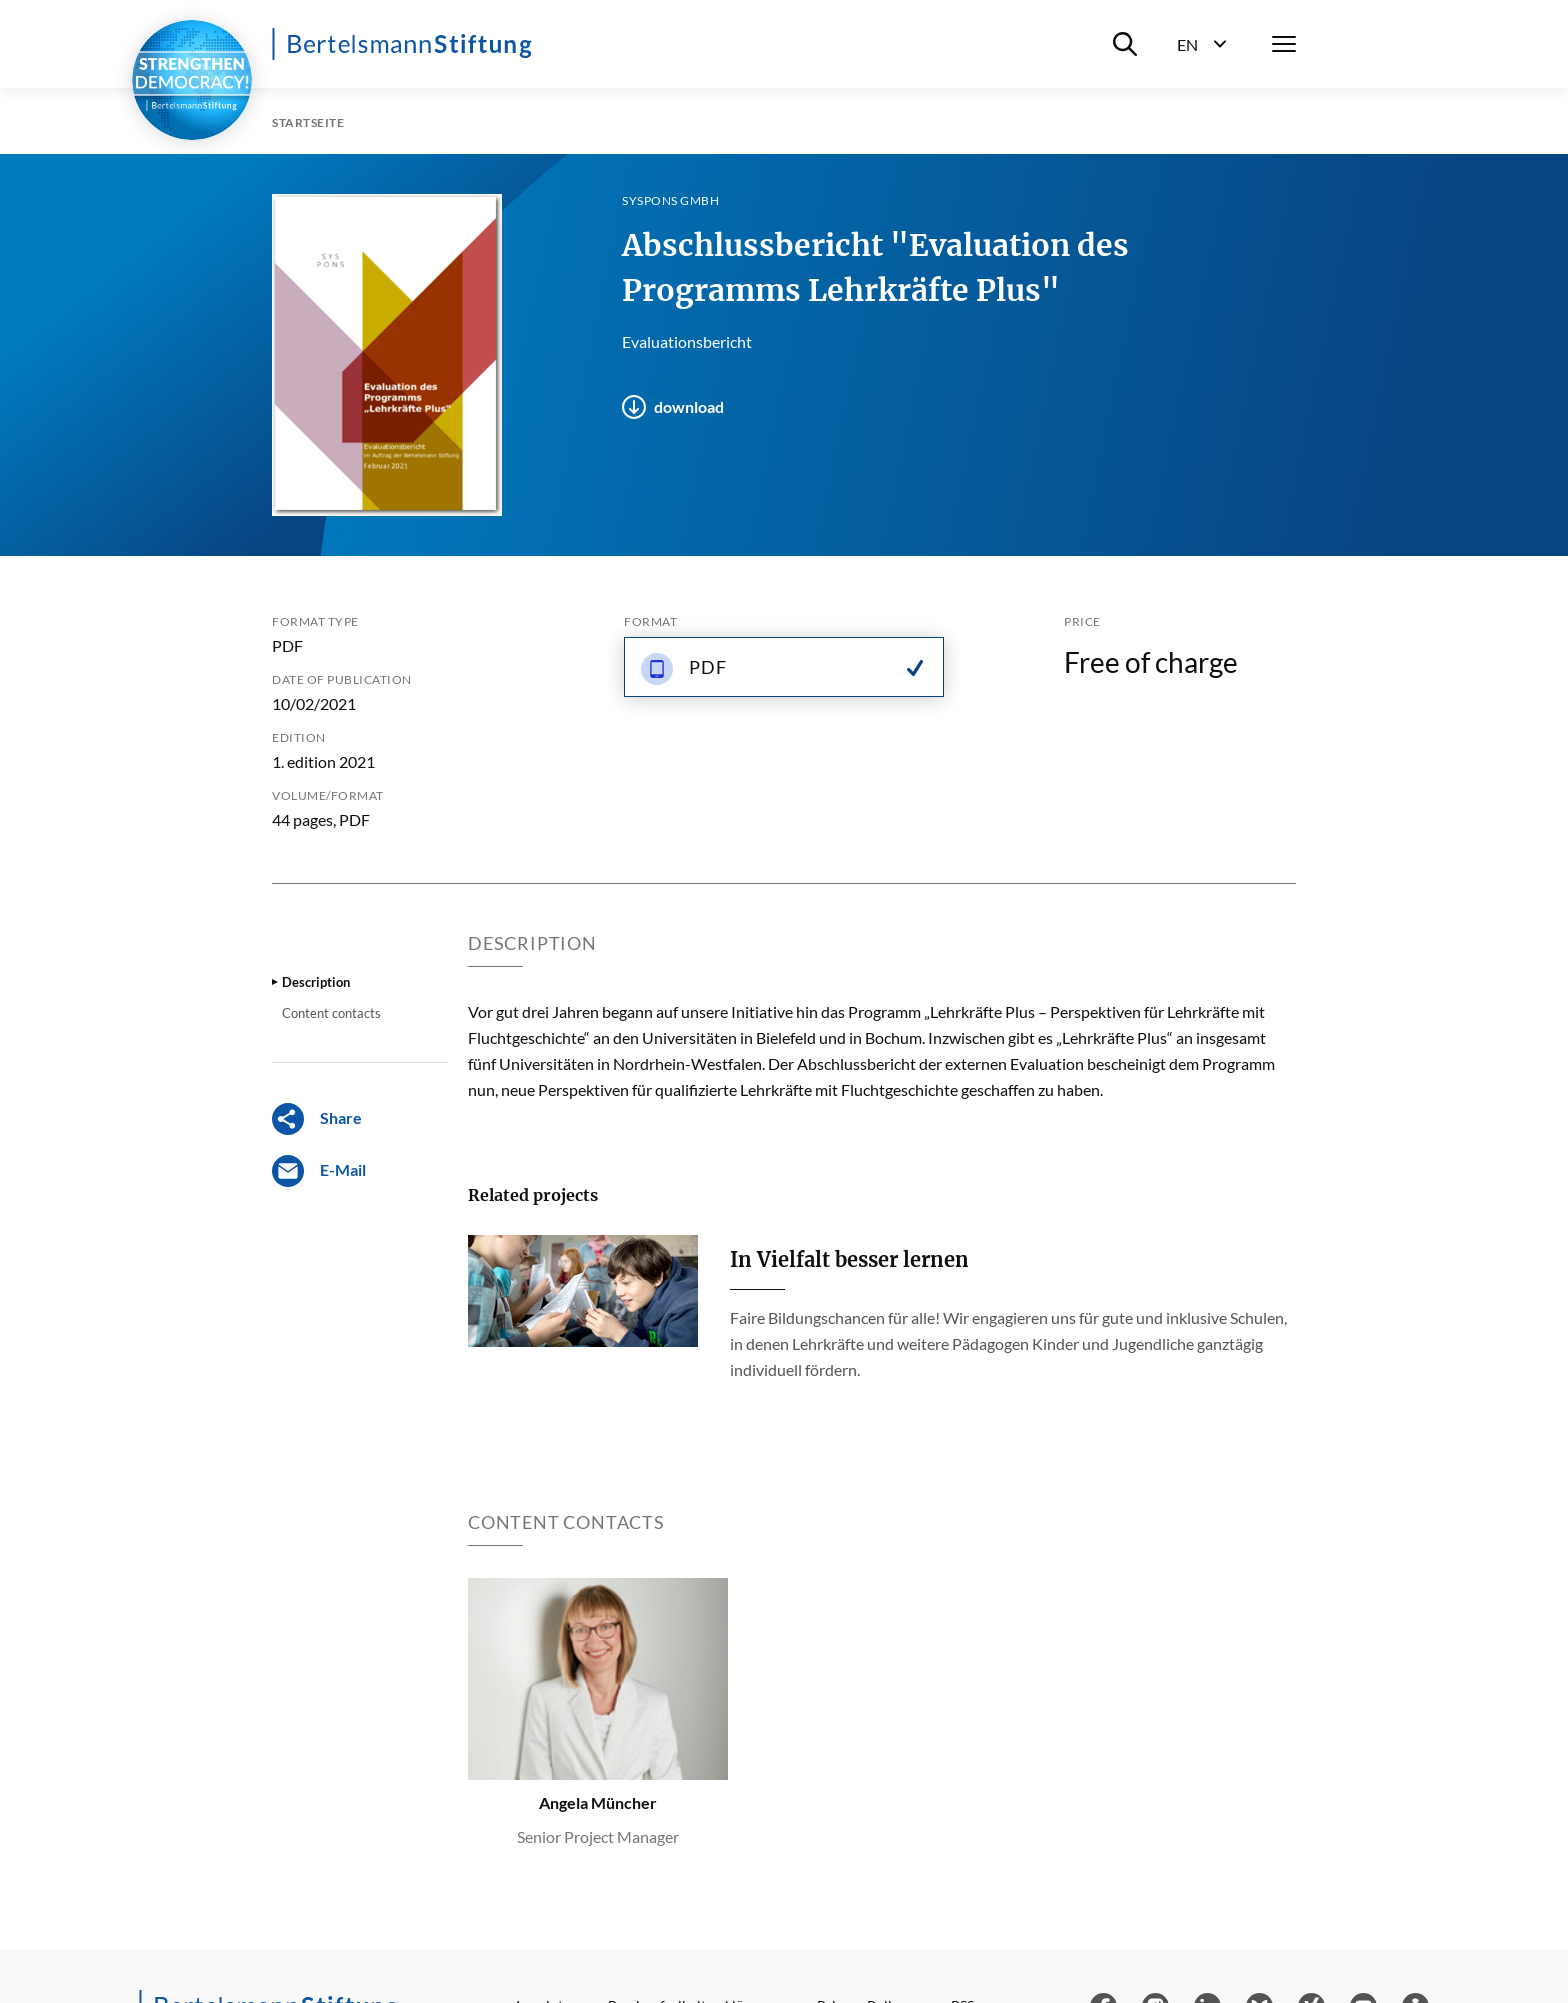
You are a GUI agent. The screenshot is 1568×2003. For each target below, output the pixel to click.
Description (316, 982)
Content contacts (331, 1013)
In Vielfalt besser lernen (849, 1259)
